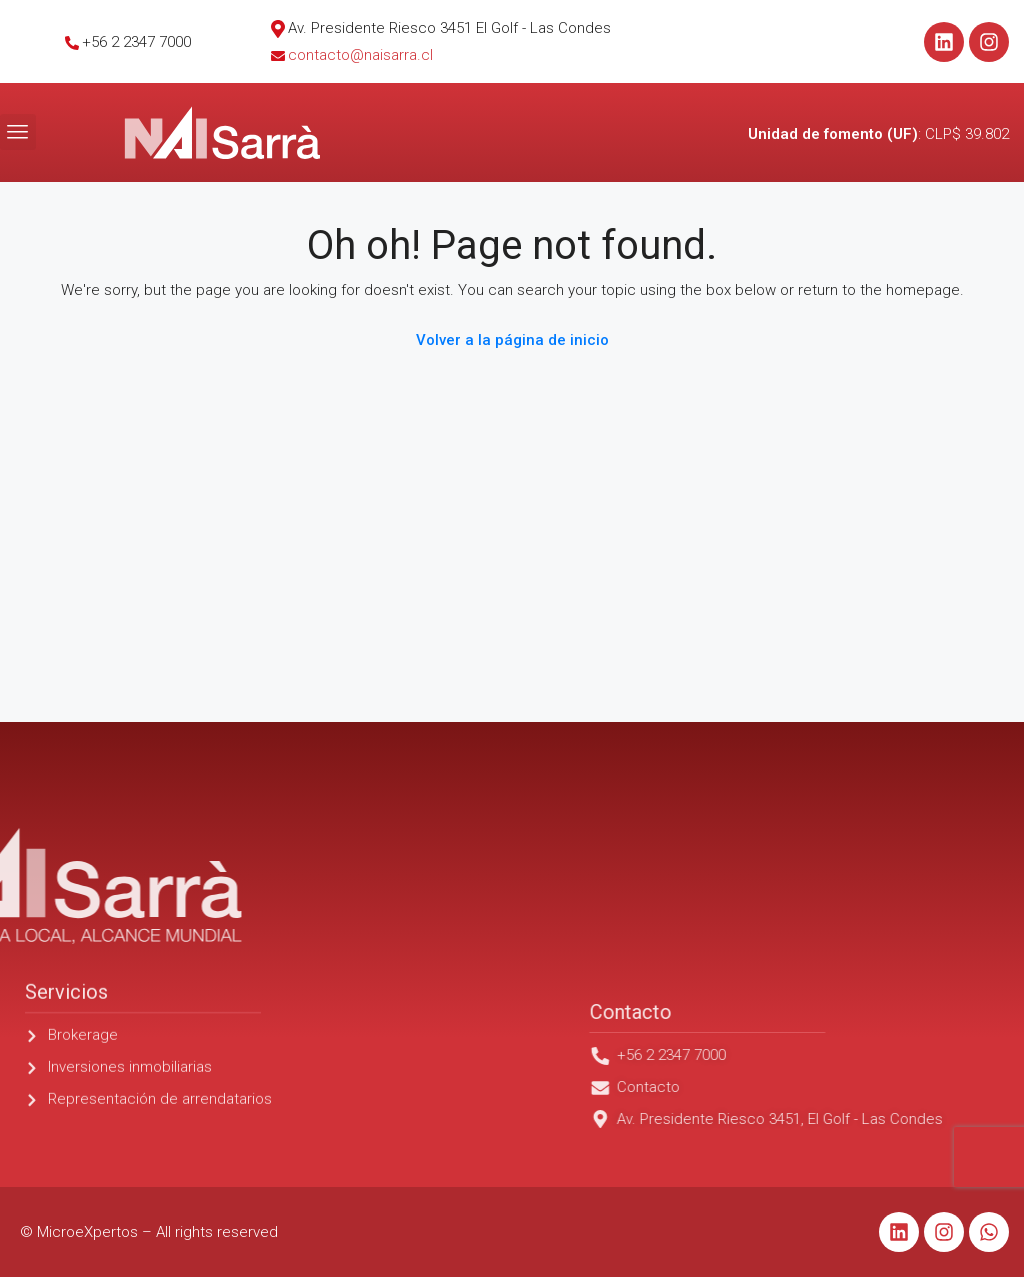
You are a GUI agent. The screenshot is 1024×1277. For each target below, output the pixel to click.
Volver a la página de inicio (512, 340)
